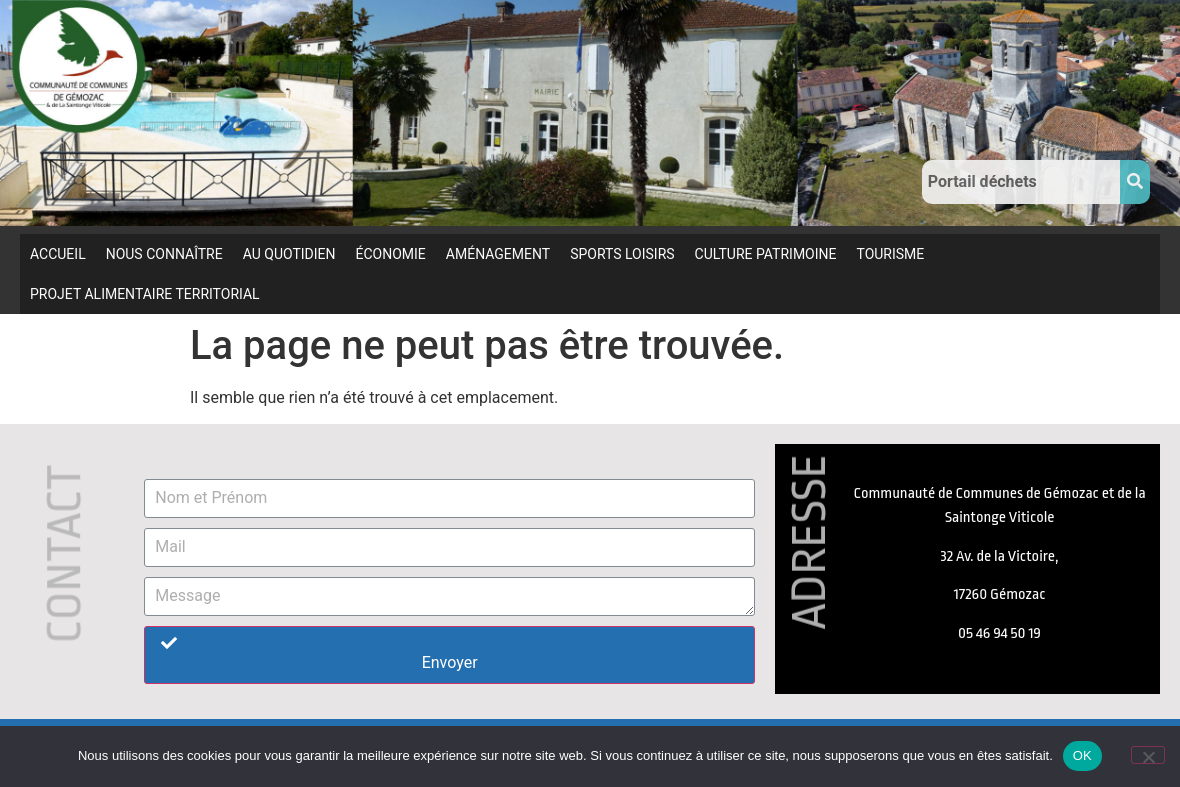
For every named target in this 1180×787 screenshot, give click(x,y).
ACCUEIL (58, 254)
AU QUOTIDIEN (289, 254)
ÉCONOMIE (391, 254)
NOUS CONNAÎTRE (164, 254)
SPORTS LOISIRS (622, 254)
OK (1082, 755)
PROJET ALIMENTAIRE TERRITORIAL (145, 294)
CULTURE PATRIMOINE (766, 254)
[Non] (1148, 755)
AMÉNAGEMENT (498, 254)
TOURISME (890, 254)
